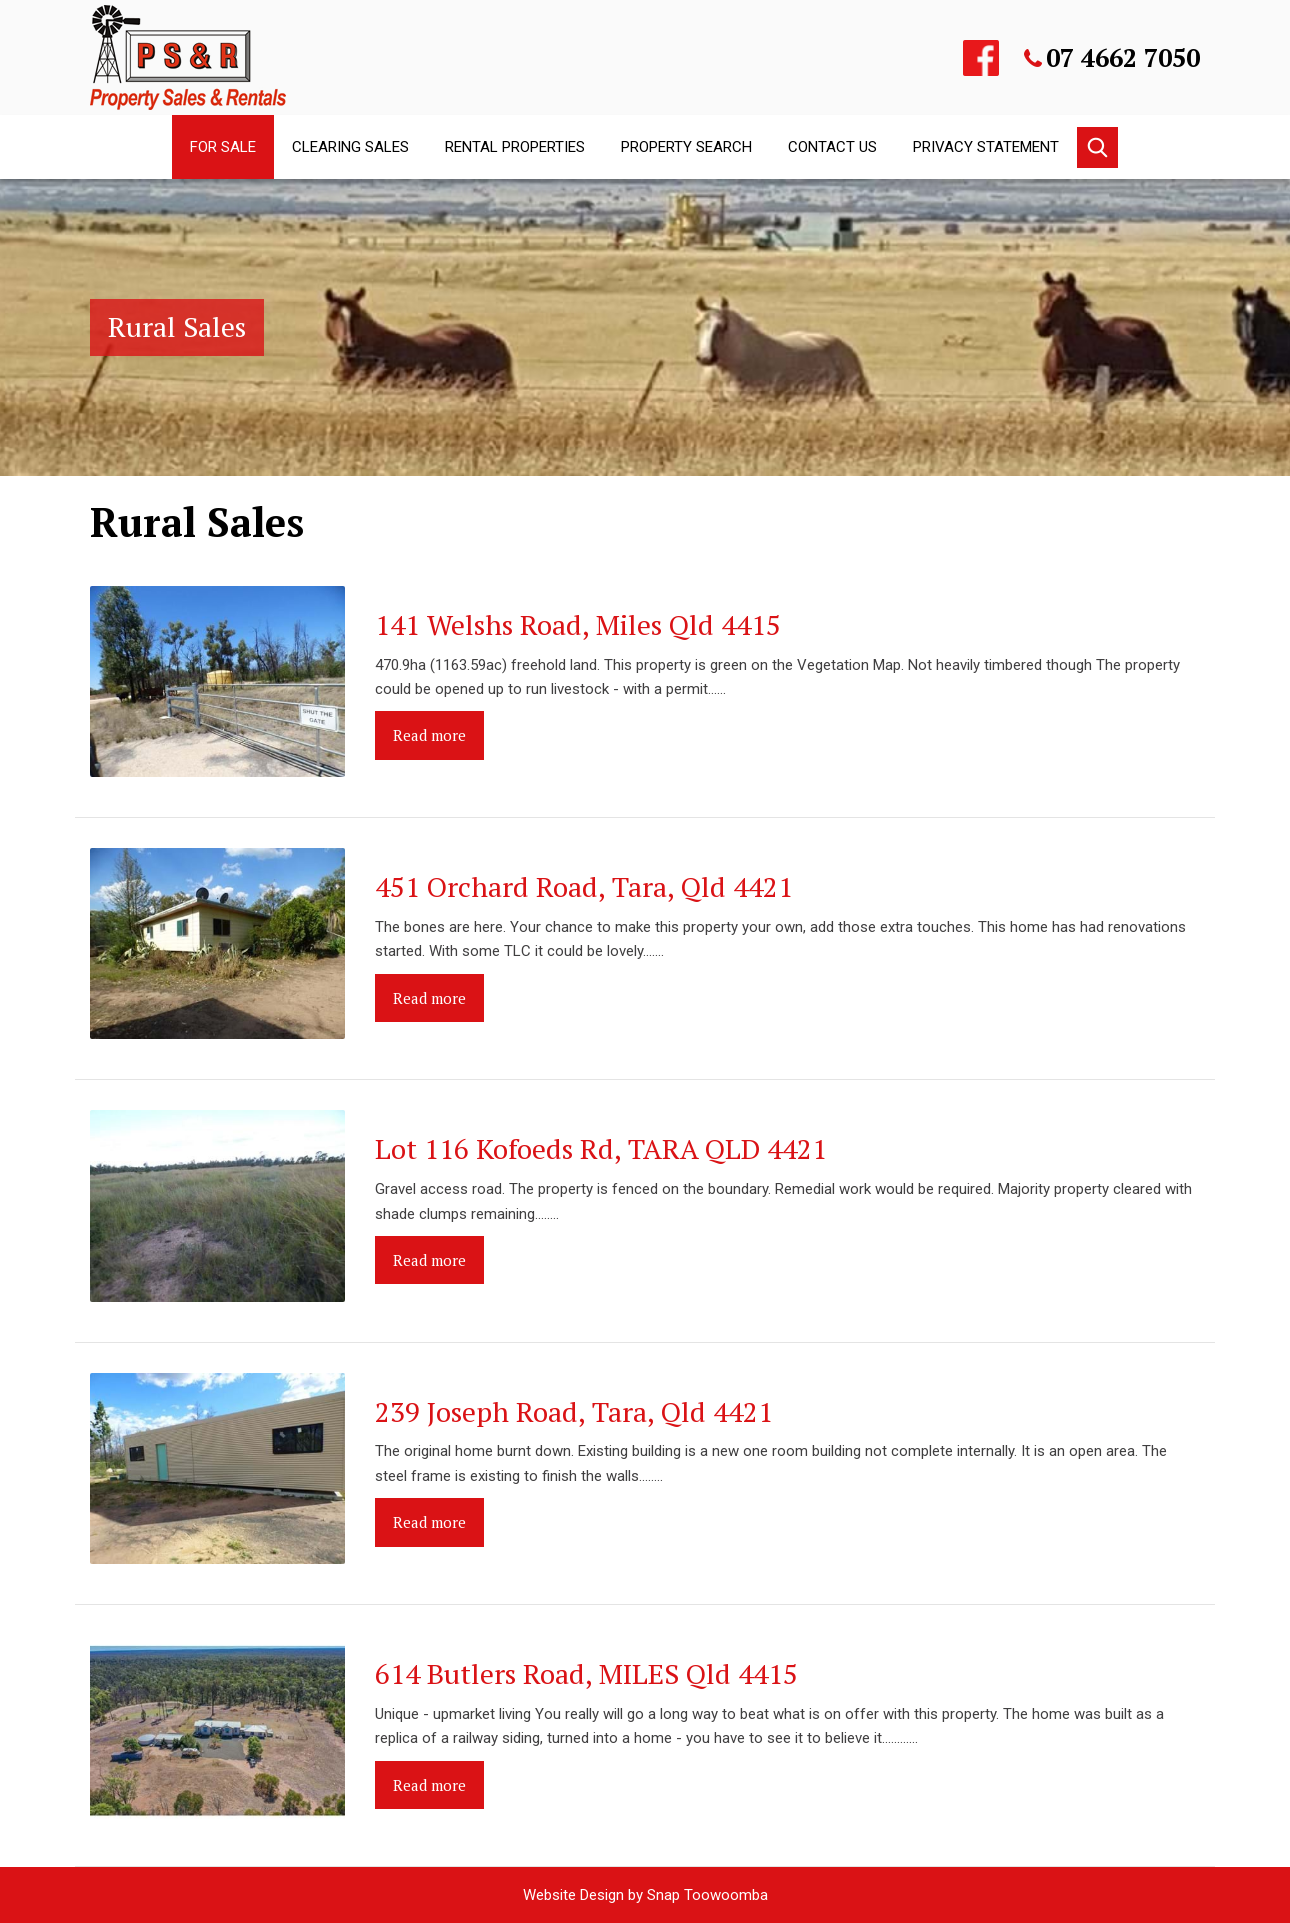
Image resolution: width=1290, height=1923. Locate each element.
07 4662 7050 (1123, 57)
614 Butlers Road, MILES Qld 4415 (586, 1673)
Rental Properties (515, 147)
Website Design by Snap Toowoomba (645, 1895)
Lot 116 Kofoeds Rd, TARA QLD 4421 (601, 1148)
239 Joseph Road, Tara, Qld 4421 (574, 1411)
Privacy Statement (986, 147)
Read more (429, 735)
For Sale (223, 147)
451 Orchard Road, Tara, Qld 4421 (584, 886)
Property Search (686, 147)
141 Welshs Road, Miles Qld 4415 (578, 624)
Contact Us (832, 147)
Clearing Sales (350, 147)
